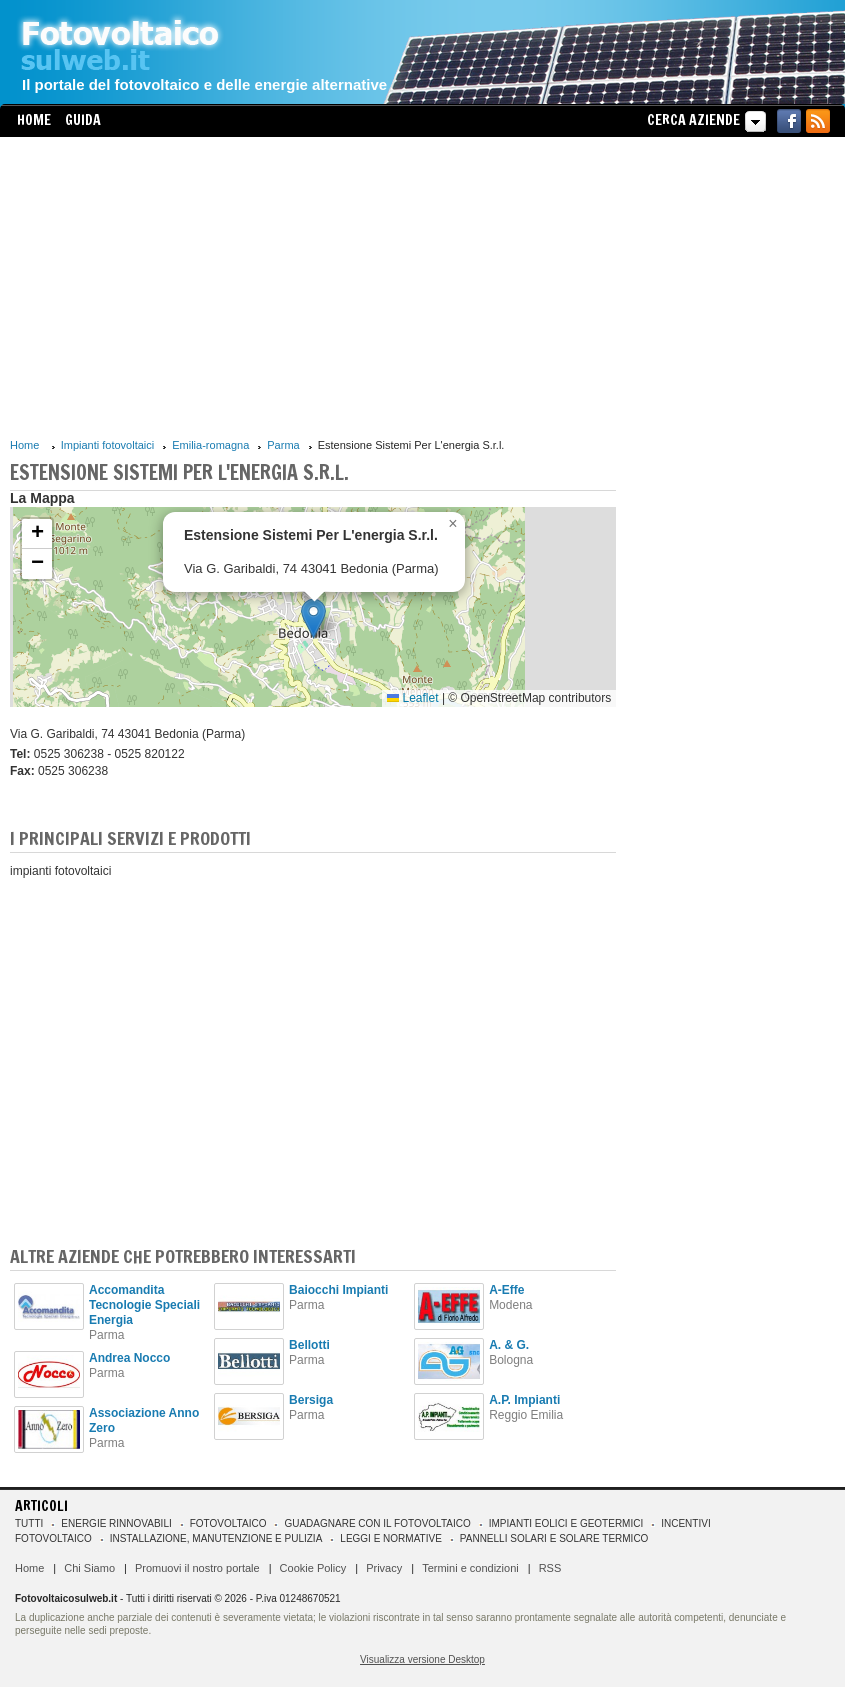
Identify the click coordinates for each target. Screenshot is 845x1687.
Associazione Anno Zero (144, 1420)
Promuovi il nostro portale (197, 1568)
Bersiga (311, 1400)
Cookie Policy (313, 1568)
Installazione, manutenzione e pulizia (216, 1538)
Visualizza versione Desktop (422, 1659)
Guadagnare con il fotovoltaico (377, 1523)
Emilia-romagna (210, 445)
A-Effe (506, 1290)
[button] (313, 618)
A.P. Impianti (524, 1400)
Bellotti (309, 1345)
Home (34, 120)
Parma (283, 445)
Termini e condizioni (470, 1568)
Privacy (384, 1568)
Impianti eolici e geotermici (566, 1523)
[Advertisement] (313, 287)
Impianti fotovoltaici (108, 445)
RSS (550, 1568)
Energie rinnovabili (116, 1523)
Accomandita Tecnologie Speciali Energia (144, 1305)
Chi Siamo (89, 1568)
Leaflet (412, 698)
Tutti (29, 1523)
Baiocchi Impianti (338, 1290)
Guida (83, 120)
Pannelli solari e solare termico (554, 1538)
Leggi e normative (391, 1538)
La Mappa (42, 498)
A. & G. (509, 1345)
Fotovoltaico (228, 1523)
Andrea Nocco (129, 1358)
